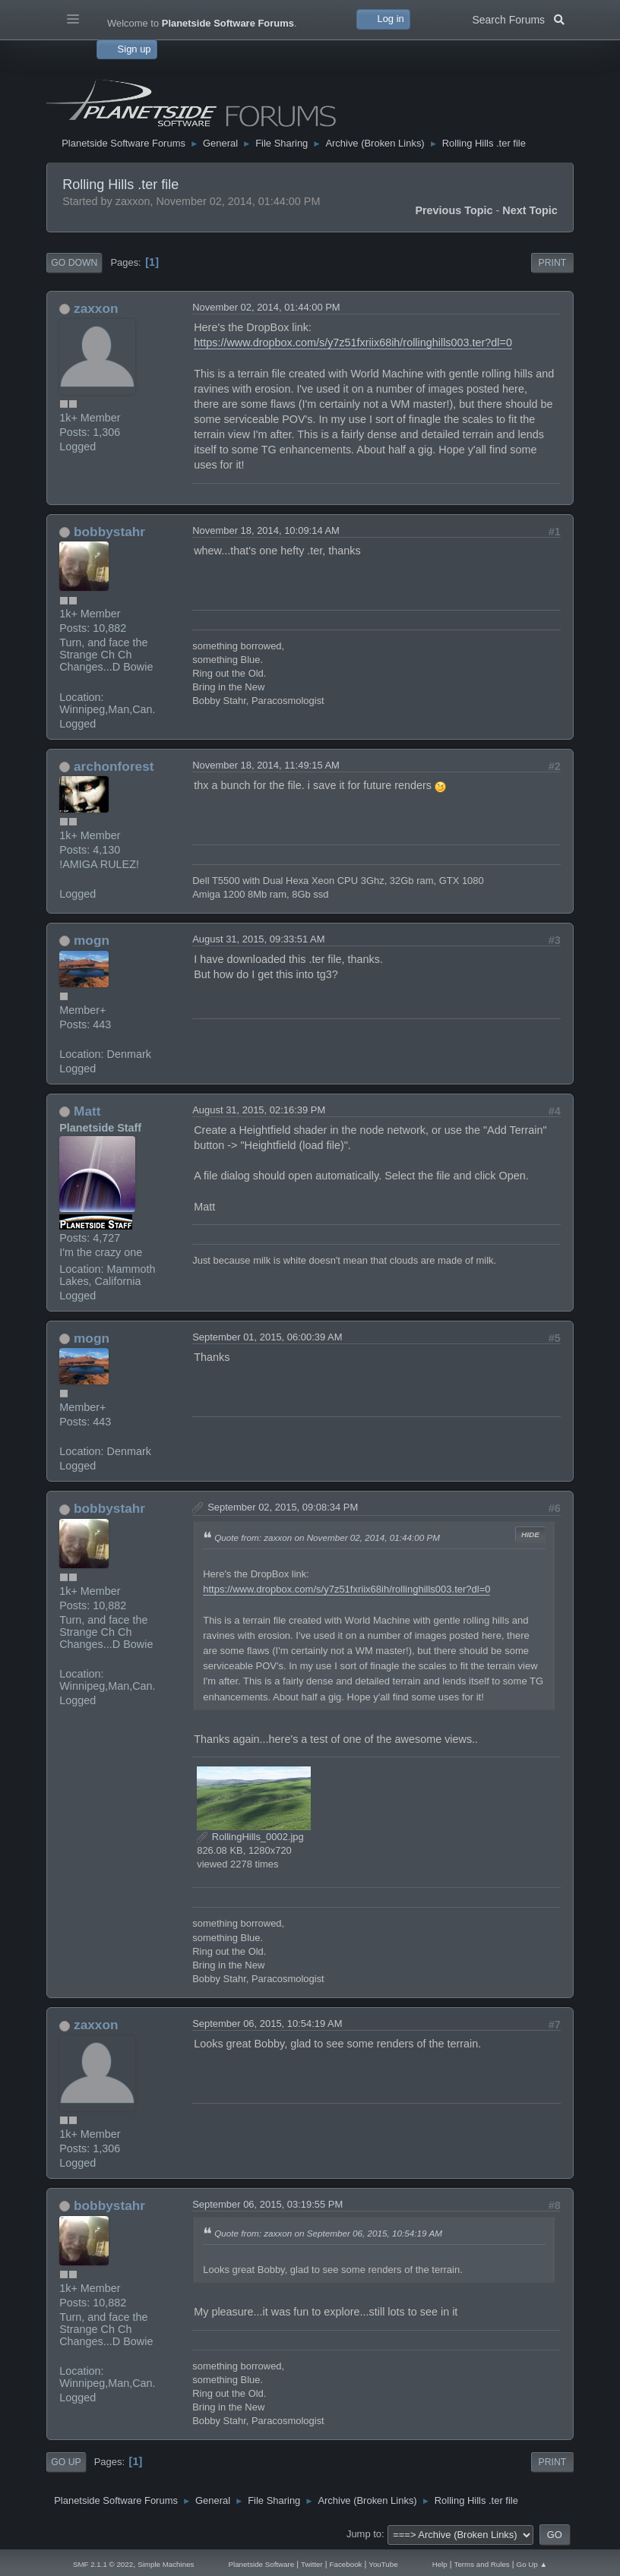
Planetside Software (261, 2564)
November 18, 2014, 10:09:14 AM (266, 530)
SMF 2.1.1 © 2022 (103, 2564)
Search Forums (518, 18)
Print (553, 262)
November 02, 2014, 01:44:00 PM (266, 307)
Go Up (66, 2462)
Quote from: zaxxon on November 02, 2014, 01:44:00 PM (327, 1537)
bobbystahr (109, 531)
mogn (91, 940)
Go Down (74, 262)
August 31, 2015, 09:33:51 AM (258, 939)
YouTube (383, 2564)
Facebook (346, 2564)
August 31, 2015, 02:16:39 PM (258, 1110)
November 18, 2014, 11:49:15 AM (266, 765)
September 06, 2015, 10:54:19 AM (267, 2023)
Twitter (312, 2564)
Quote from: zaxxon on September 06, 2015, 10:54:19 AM (328, 2233)
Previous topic (453, 210)
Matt (87, 1111)
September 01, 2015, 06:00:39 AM (267, 1337)
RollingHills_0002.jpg (250, 1836)
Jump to (363, 2534)
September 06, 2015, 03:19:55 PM (267, 2204)
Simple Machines (166, 2564)
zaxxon (96, 308)
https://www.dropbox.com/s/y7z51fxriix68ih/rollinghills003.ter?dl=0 (353, 342)
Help (440, 2564)
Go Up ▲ (532, 2564)
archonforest (114, 766)
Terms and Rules (482, 2564)
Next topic (530, 210)
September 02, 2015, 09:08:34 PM (282, 1507)
